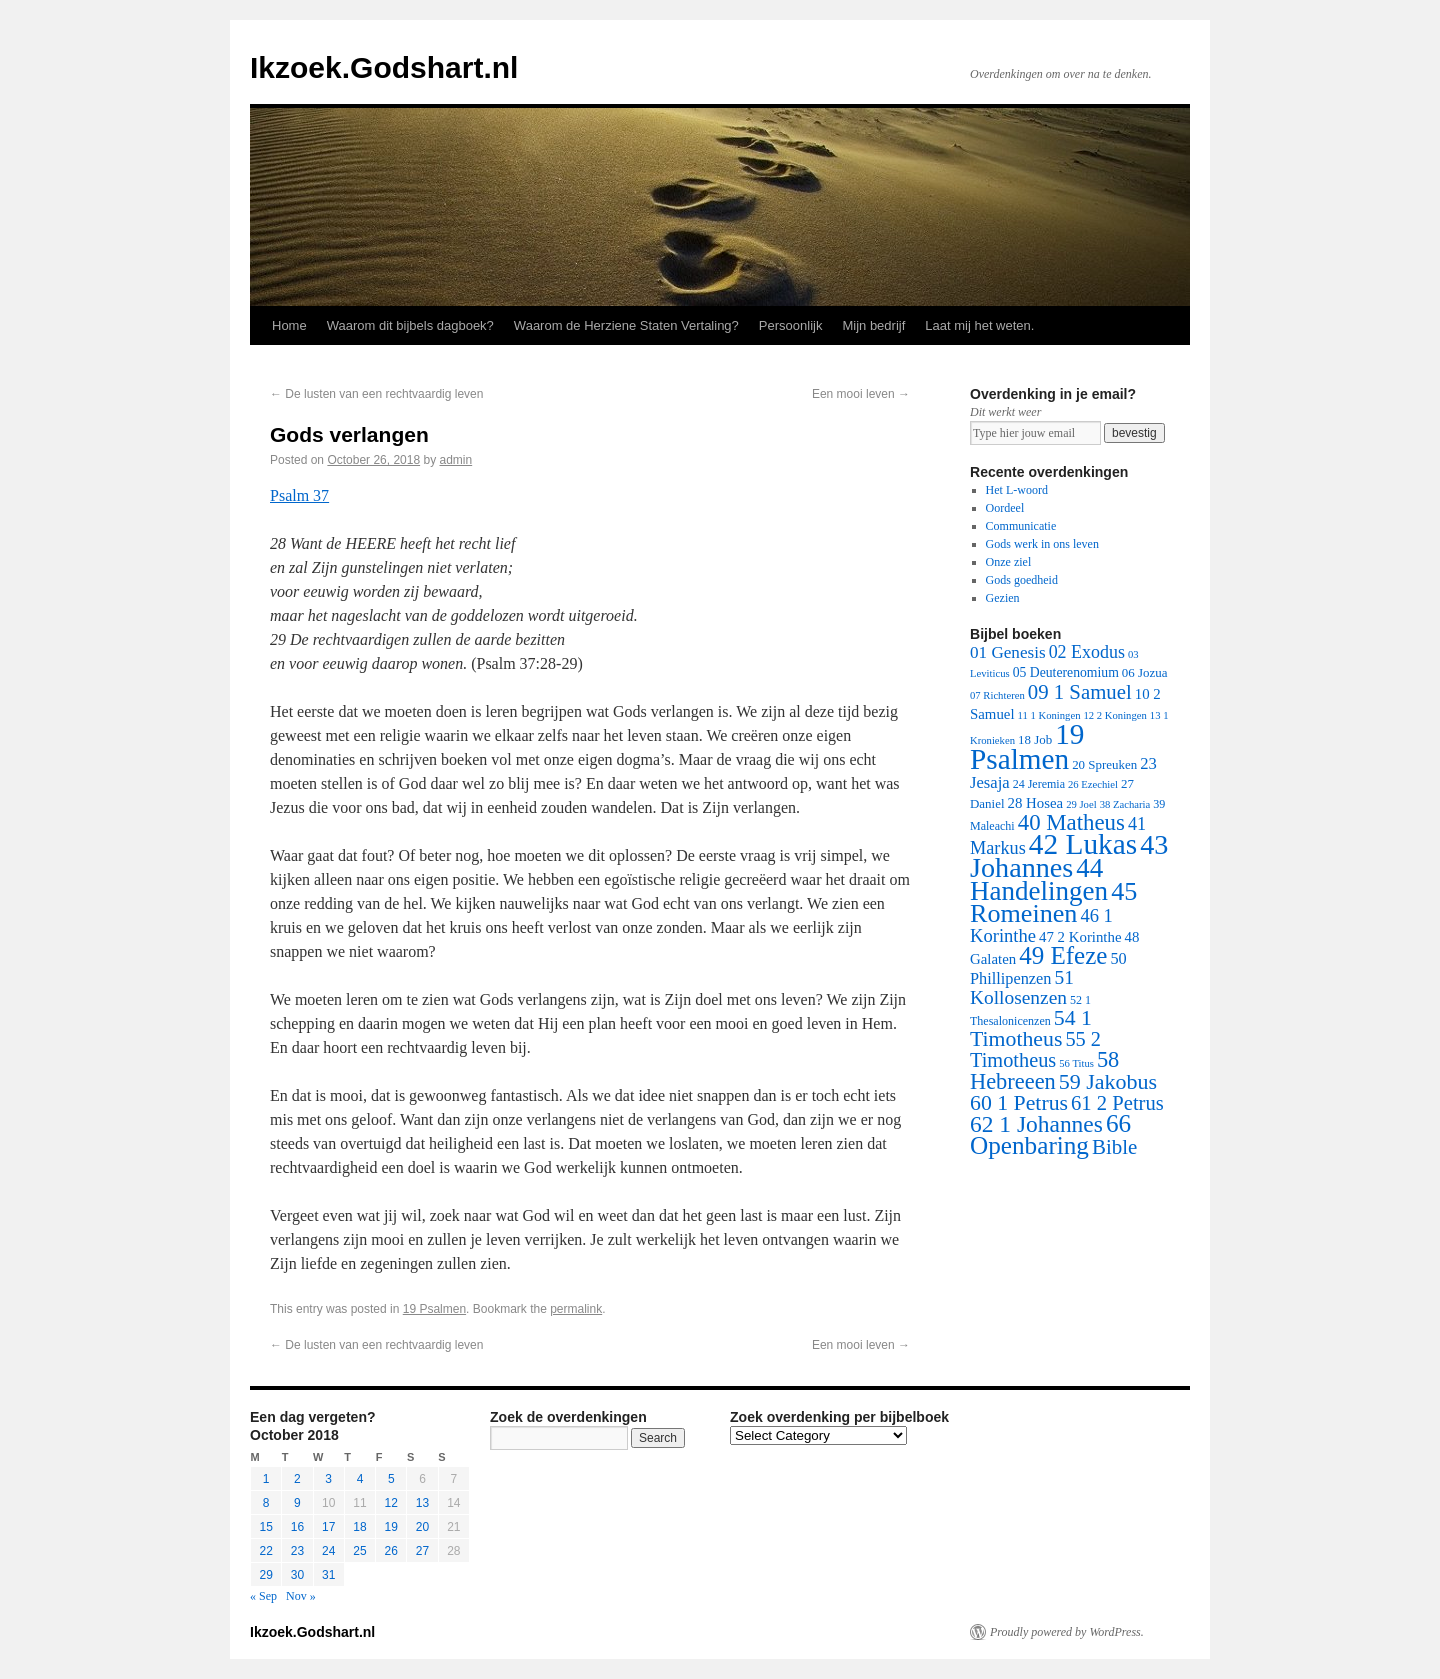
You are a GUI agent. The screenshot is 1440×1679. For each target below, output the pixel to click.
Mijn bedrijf (873, 325)
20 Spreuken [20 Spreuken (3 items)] (1104, 764)
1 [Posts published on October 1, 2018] (266, 1479)
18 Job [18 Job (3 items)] (1035, 739)
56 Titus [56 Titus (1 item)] (1076, 1063)
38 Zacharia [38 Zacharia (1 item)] (1125, 804)
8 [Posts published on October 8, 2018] (266, 1503)
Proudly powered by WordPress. (1067, 1632)
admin (456, 460)
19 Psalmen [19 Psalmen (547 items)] (1027, 746)
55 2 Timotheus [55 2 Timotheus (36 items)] (1035, 1049)
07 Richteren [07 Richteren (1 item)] (997, 695)
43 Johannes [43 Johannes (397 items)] (1069, 856)
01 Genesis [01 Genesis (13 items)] (1008, 652)
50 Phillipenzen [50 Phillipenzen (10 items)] (1048, 968)
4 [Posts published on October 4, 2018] (360, 1479)
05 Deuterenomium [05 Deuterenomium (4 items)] (1066, 672)
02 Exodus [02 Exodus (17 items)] (1087, 652)
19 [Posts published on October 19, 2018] (391, 1527)
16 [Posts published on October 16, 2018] (297, 1527)
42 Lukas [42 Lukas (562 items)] (1083, 844)
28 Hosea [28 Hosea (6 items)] (1036, 803)
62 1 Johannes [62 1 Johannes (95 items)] (1036, 1124)
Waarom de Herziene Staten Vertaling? (626, 325)
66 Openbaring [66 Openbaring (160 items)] (1050, 1134)
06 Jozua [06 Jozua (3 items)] (1145, 672)
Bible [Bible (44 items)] (1114, 1147)
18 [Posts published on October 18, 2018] (359, 1527)
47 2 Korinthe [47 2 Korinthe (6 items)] (1080, 937)
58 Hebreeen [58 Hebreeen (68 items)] (1044, 1070)
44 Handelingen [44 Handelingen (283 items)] (1039, 879)
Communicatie (1021, 526)
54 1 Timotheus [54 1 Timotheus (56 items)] (1031, 1028)
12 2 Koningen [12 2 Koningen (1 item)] (1114, 715)
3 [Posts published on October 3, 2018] (328, 1479)
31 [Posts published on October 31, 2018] (328, 1575)
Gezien (1003, 598)
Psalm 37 (299, 495)
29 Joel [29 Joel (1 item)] (1081, 804)
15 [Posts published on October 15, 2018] (265, 1527)
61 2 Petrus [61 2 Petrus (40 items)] (1117, 1103)
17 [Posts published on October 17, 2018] (328, 1527)
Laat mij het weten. (979, 325)
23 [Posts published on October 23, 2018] (297, 1551)
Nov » (301, 1596)
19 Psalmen (434, 1309)
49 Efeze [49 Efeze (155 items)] (1063, 955)
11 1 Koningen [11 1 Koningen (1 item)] (1049, 715)
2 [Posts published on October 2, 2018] (297, 1479)
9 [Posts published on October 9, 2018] (297, 1503)
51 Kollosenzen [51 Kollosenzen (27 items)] (1022, 987)
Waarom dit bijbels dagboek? (410, 325)
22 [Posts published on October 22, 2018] (265, 1551)
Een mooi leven (861, 394)
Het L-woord (1017, 490)
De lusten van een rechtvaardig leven (376, 394)
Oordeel (1005, 508)
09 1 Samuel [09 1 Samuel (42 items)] (1080, 691)
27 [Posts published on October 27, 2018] (422, 1551)
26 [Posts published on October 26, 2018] (391, 1551)
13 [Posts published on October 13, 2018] (422, 1503)
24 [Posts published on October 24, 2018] (328, 1551)
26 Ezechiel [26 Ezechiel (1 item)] (1093, 784)
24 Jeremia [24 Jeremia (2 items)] (1039, 784)
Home (289, 325)
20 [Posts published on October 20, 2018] (422, 1527)
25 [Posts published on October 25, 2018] (359, 1551)
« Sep (263, 1596)
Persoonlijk (791, 325)
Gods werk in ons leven (1042, 544)
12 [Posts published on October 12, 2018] (391, 1503)
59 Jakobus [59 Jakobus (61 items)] (1108, 1081)
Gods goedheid (1022, 580)
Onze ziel (1009, 562)
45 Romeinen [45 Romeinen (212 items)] (1053, 902)
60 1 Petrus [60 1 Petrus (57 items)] (1019, 1103)
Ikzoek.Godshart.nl (384, 67)
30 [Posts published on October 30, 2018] (297, 1575)
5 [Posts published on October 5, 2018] (391, 1479)
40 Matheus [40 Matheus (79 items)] (1071, 822)
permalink (576, 1309)
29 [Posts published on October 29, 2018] (265, 1575)
